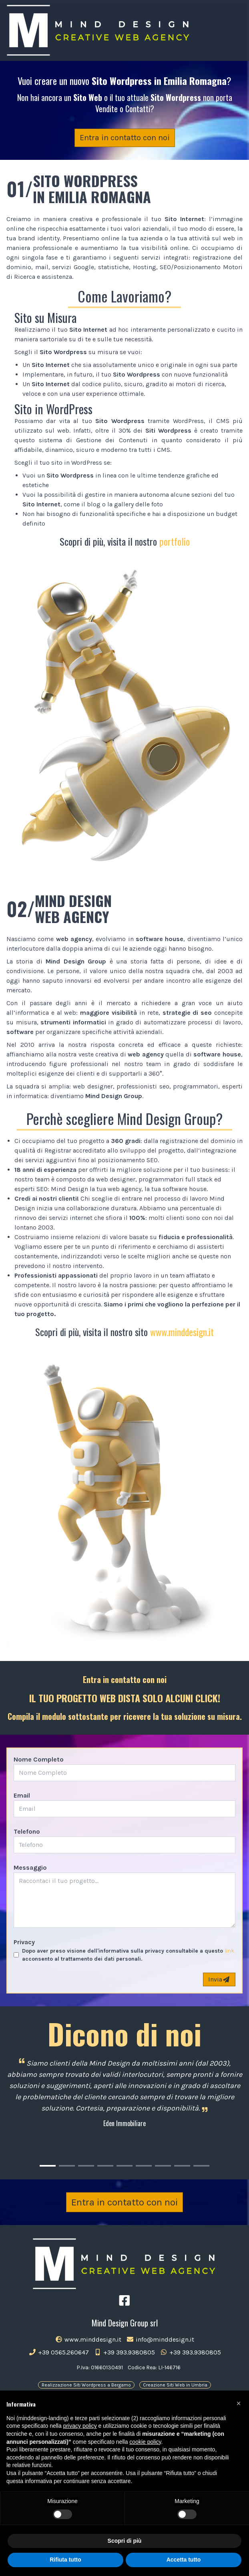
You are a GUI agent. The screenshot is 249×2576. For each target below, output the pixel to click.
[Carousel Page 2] (67, 2166)
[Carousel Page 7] (163, 2166)
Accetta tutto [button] (184, 2559)
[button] (238, 2403)
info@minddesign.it (160, 2339)
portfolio (174, 541)
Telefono (27, 1831)
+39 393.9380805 (124, 2352)
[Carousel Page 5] (124, 2166)
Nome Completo (39, 1759)
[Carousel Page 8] (182, 2166)
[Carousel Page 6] (144, 2166)
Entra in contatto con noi (125, 137)
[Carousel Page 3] (86, 2166)
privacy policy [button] (80, 2426)
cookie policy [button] (145, 2442)
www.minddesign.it (182, 1331)
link (229, 1950)
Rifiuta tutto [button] (65, 2559)
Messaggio (30, 1867)
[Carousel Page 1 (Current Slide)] (48, 2166)
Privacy (24, 1942)
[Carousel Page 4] (105, 2166)
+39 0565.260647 (58, 2352)
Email (22, 1795)
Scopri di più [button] (125, 2541)
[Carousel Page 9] (201, 2166)
